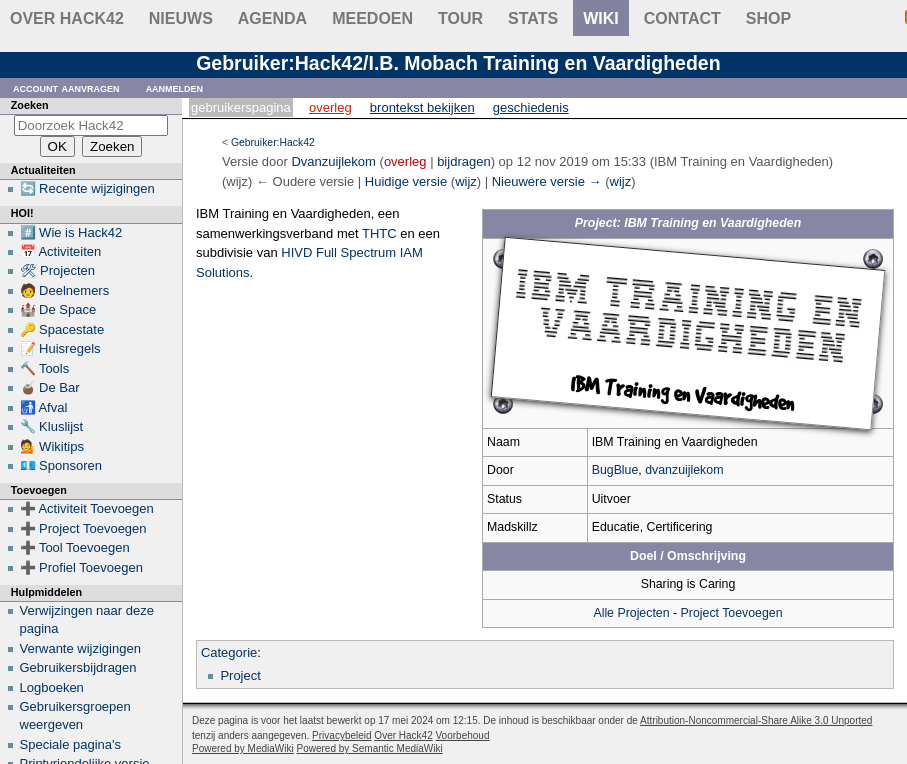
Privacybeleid (341, 735)
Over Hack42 (67, 18)
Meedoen (372, 18)
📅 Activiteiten (61, 251)
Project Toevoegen (732, 613)
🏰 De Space (58, 309)
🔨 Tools (45, 368)
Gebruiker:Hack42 (273, 142)
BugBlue (615, 470)
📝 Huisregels (60, 348)
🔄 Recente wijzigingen (87, 188)
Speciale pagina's (71, 744)
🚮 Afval (44, 407)
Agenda (272, 18)
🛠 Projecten (58, 270)
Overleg (330, 107)
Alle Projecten (631, 613)
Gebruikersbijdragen (78, 667)
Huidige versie (406, 181)
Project (240, 675)
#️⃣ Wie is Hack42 (71, 232)
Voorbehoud (463, 735)
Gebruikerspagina (241, 107)
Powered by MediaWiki (243, 748)
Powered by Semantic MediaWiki (370, 748)
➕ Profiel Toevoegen (81, 567)
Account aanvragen (66, 87)
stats (533, 18)
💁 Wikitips (52, 446)
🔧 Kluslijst (52, 426)
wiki (601, 18)
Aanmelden (175, 87)
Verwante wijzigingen (80, 648)
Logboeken (52, 687)
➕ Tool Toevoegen (75, 547)
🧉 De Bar (50, 387)
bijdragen (464, 161)
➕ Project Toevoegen (83, 528)
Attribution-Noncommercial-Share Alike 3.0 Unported (756, 720)
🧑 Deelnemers (65, 290)
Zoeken (30, 105)
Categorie (229, 652)
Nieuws (181, 18)
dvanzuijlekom (684, 470)
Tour (460, 18)
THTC (379, 233)
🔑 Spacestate (62, 329)
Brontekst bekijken (422, 107)
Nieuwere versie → (547, 181)
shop (768, 18)
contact (682, 18)
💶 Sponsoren (61, 465)
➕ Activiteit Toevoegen (87, 508)
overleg (405, 161)
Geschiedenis (531, 107)
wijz (466, 181)
